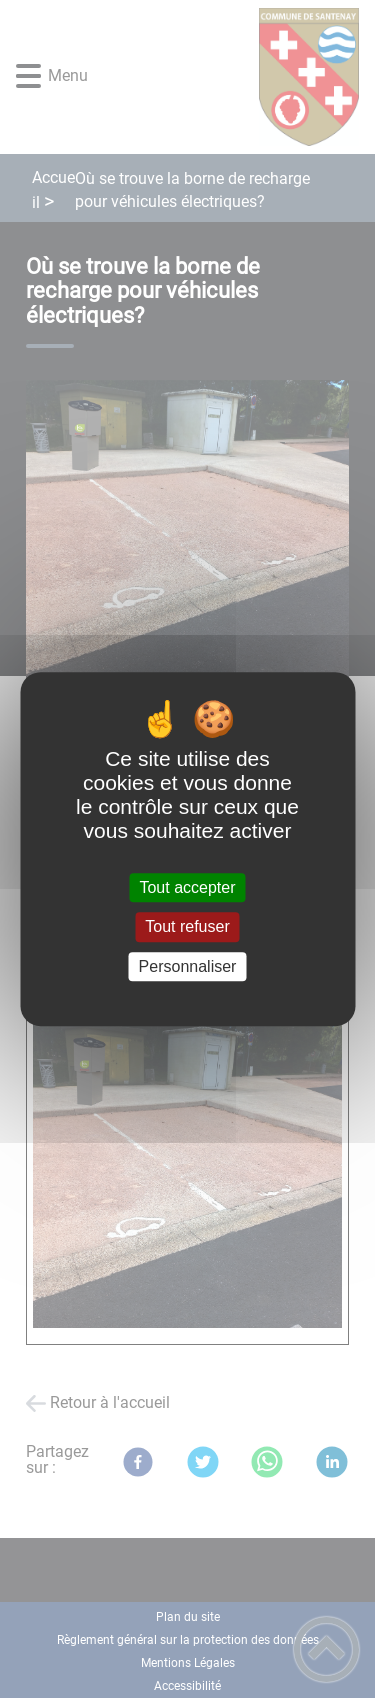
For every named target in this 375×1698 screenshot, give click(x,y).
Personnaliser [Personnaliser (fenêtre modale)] (188, 966)
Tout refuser (187, 927)
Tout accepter (187, 887)
